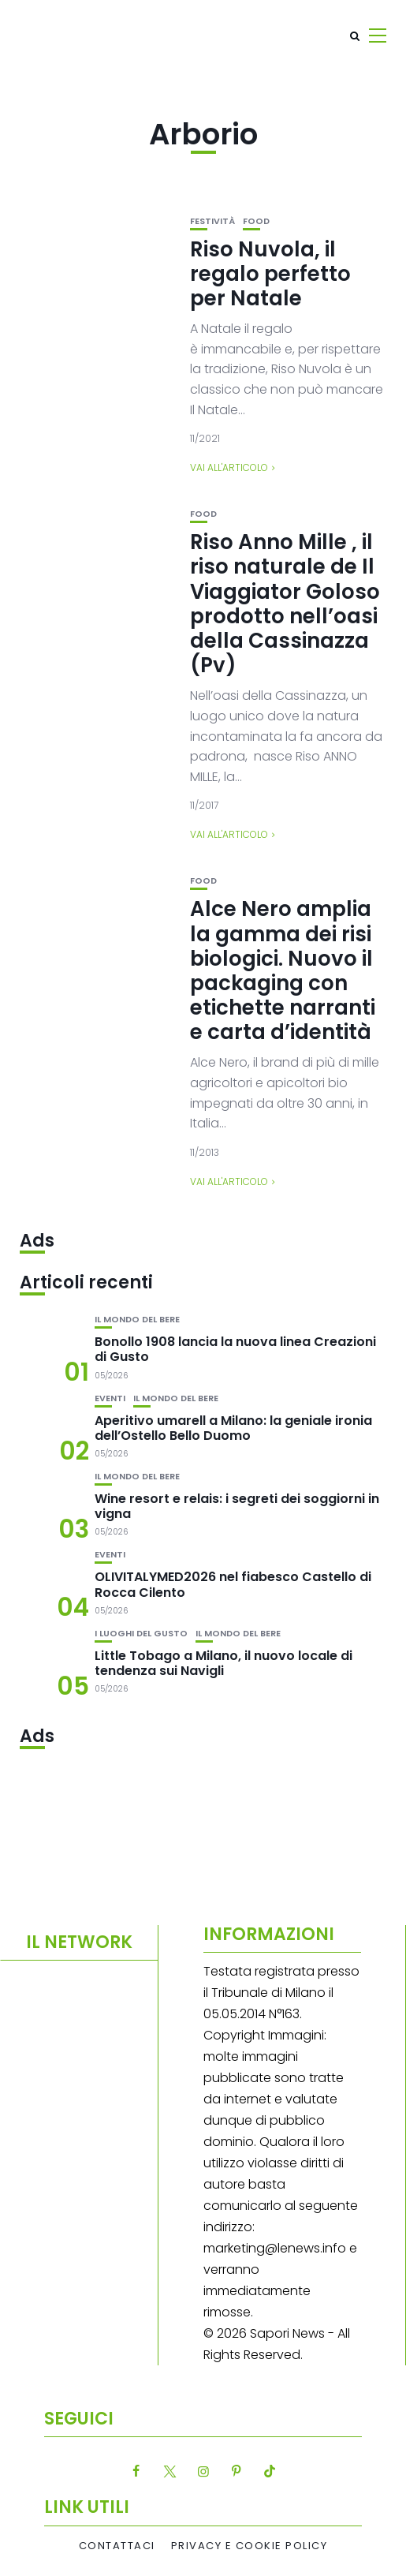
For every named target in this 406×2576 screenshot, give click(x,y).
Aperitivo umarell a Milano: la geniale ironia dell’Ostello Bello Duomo (233, 1428)
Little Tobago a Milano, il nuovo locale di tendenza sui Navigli (223, 1663)
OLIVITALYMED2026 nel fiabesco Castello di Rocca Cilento (233, 1584)
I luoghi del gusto (141, 1633)
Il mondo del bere (137, 1319)
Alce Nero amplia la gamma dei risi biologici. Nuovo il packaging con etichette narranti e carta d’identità (282, 970)
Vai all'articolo (229, 467)
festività (212, 221)
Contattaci (117, 2546)
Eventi (110, 1398)
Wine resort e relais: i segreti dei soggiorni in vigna (237, 1506)
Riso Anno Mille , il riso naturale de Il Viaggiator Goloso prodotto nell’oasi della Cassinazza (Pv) (285, 603)
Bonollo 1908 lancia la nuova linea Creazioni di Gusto (235, 1349)
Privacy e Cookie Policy (249, 2546)
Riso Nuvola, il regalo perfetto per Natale (270, 273)
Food (256, 221)
